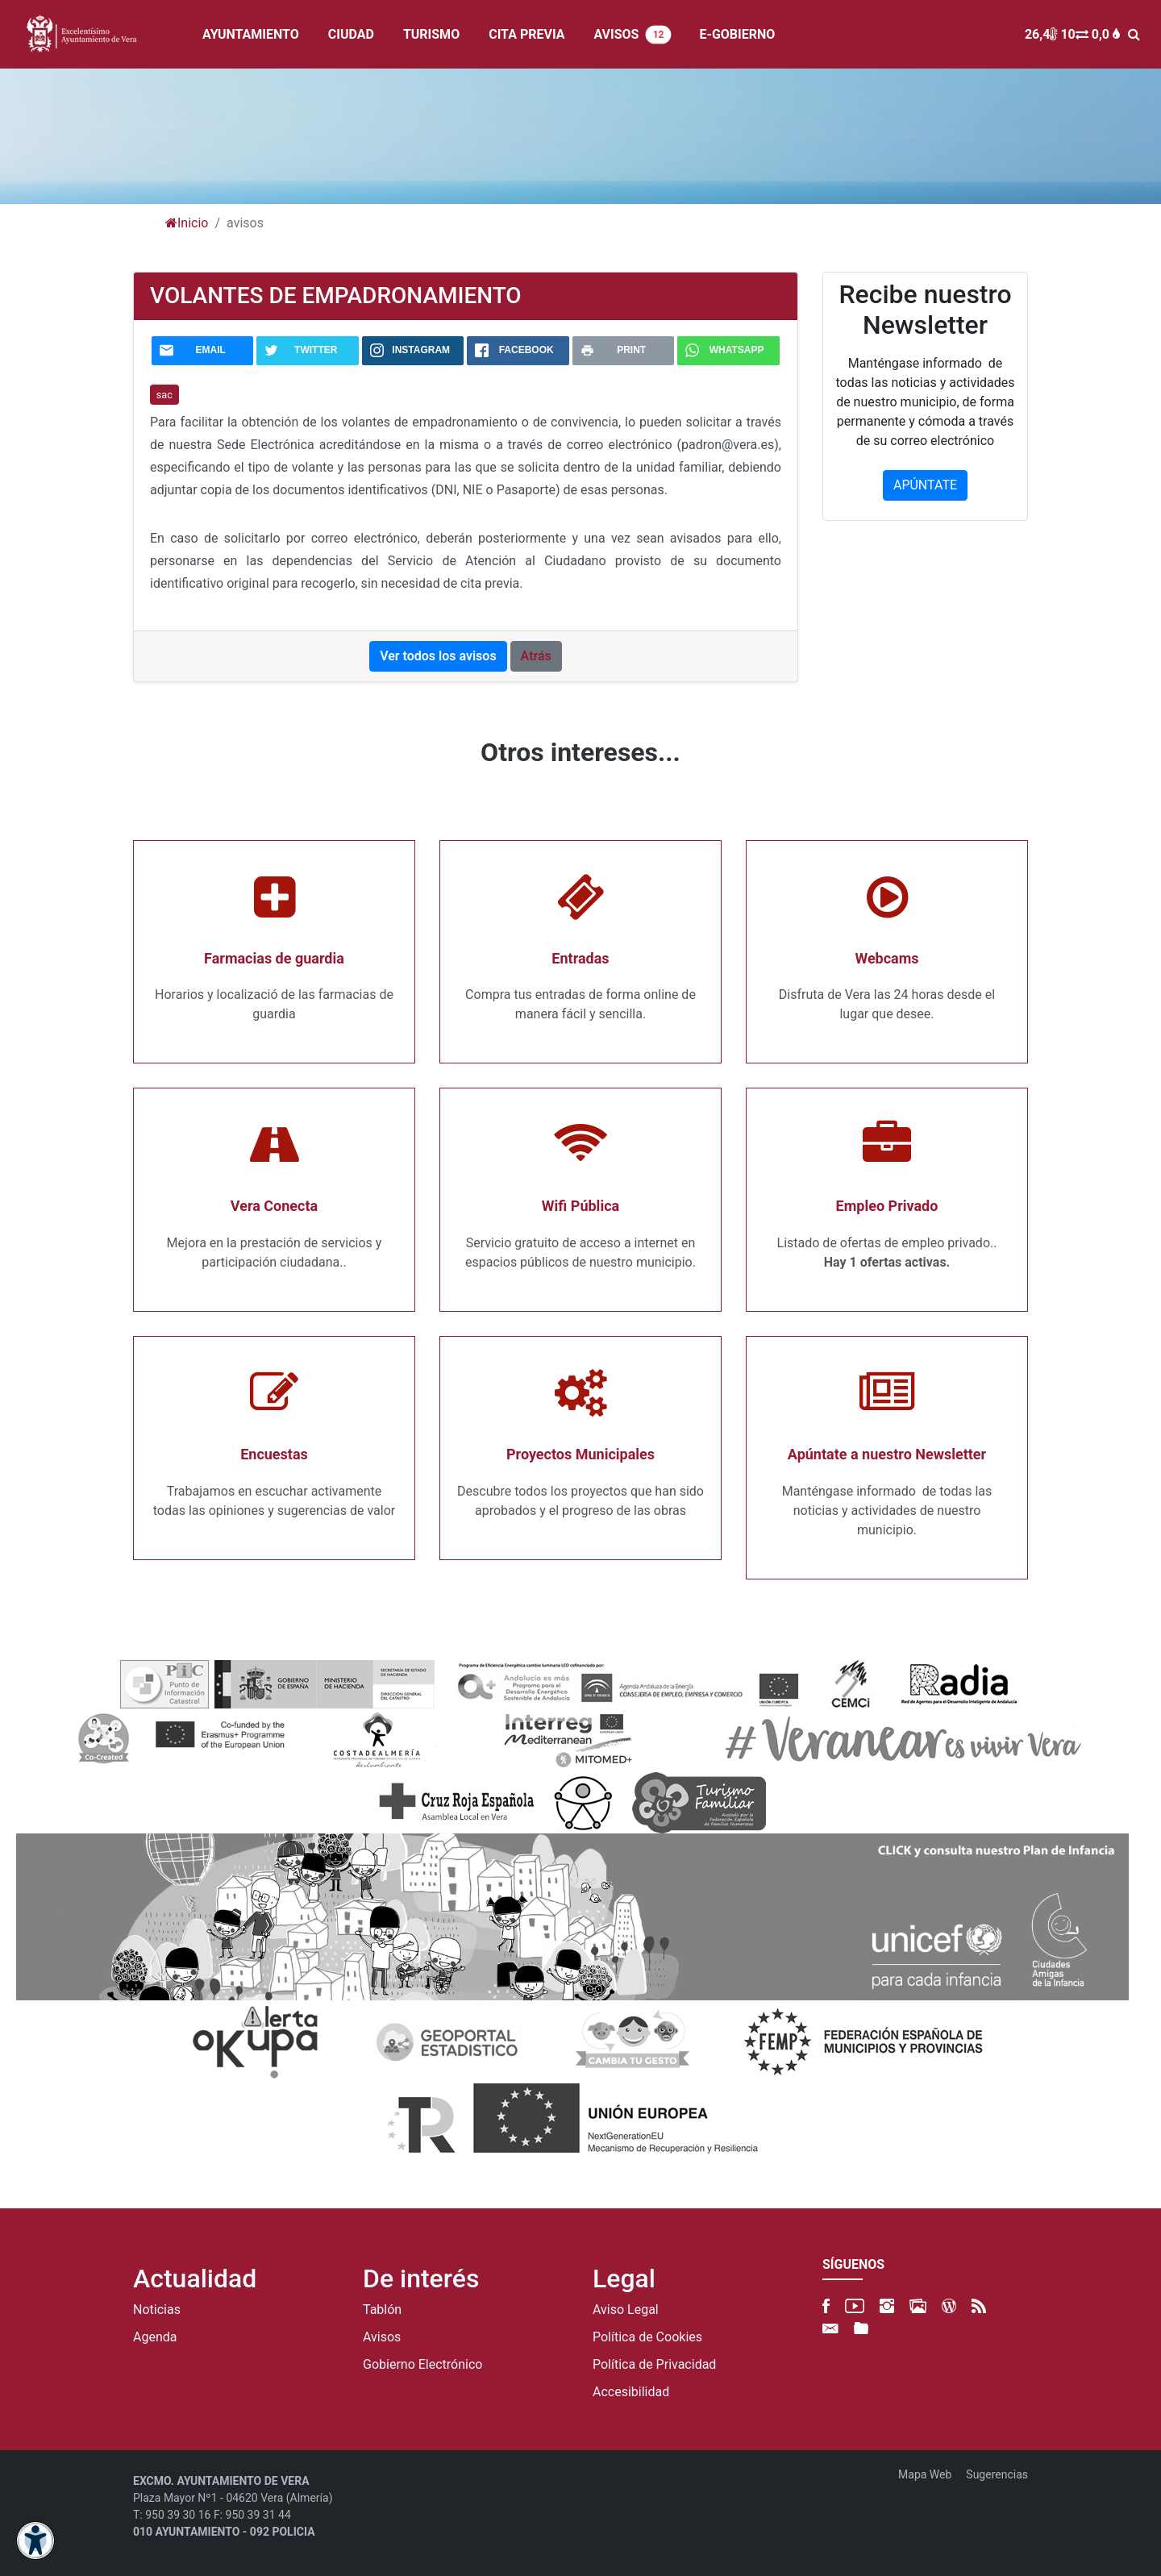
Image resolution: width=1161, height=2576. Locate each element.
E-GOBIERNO (738, 34)
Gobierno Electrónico (422, 2364)
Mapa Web (924, 2474)
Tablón (382, 2309)
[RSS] (979, 2306)
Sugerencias (997, 2474)
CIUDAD (351, 34)
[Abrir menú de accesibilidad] (35, 2540)
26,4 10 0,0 (1072, 34)
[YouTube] (854, 2306)
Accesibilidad (631, 2392)
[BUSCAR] (1138, 34)
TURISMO (431, 34)
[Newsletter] (830, 2329)
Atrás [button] (536, 656)
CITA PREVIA (526, 34)
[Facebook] (826, 2306)
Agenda (155, 2337)
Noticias (157, 2309)
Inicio (186, 223)
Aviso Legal (626, 2309)
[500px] (917, 2306)
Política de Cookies (647, 2337)
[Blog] (949, 2306)
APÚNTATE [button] (925, 485)
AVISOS (631, 35)
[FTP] (861, 2329)
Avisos (382, 2337)
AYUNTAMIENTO (250, 34)
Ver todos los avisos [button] (438, 656)
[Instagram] (887, 2306)
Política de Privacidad (654, 2364)
